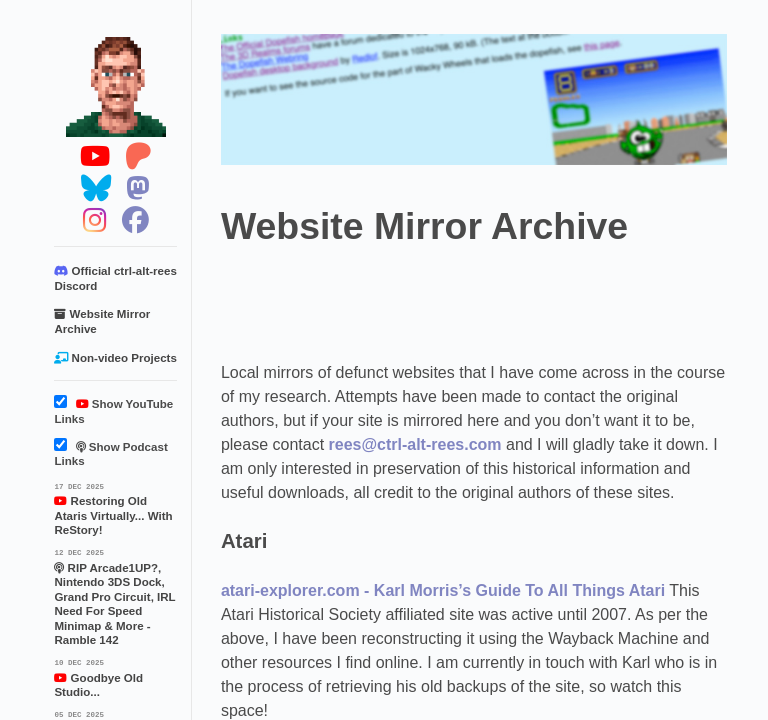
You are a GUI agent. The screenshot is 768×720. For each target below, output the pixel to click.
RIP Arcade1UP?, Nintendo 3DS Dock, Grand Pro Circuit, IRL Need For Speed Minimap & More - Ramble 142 (115, 596)
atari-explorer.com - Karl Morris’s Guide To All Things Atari (443, 590)
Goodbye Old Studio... (115, 677)
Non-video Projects (115, 358)
